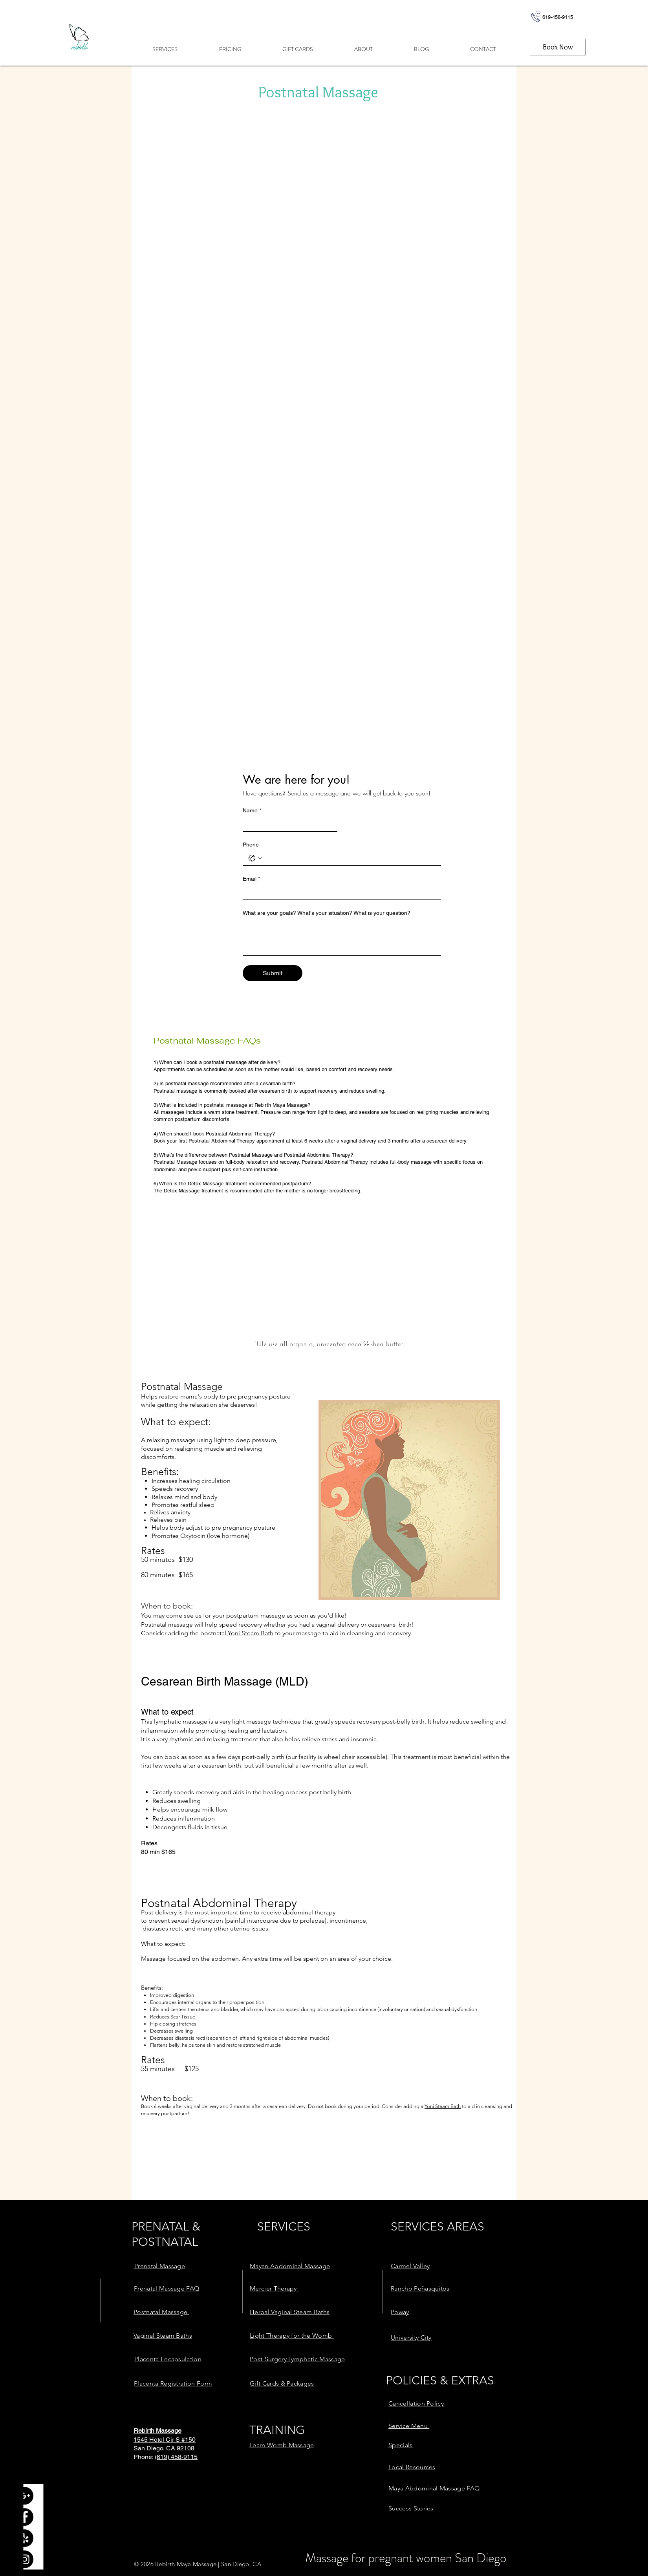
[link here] (159, 2266)
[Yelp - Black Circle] (24, 2538)
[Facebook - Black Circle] (24, 2517)
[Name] (288, 824)
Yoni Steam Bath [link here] (249, 1633)
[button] (165, 49)
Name (252, 810)
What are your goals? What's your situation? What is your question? (326, 913)
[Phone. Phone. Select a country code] (255, 858)
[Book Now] (558, 47)
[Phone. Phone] (349, 858)
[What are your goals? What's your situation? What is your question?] (342, 937)
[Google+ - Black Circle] (24, 2496)
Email (251, 879)
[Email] (339, 892)
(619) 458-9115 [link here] (176, 2457)
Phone (251, 844)
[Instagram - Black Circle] (24, 2559)
